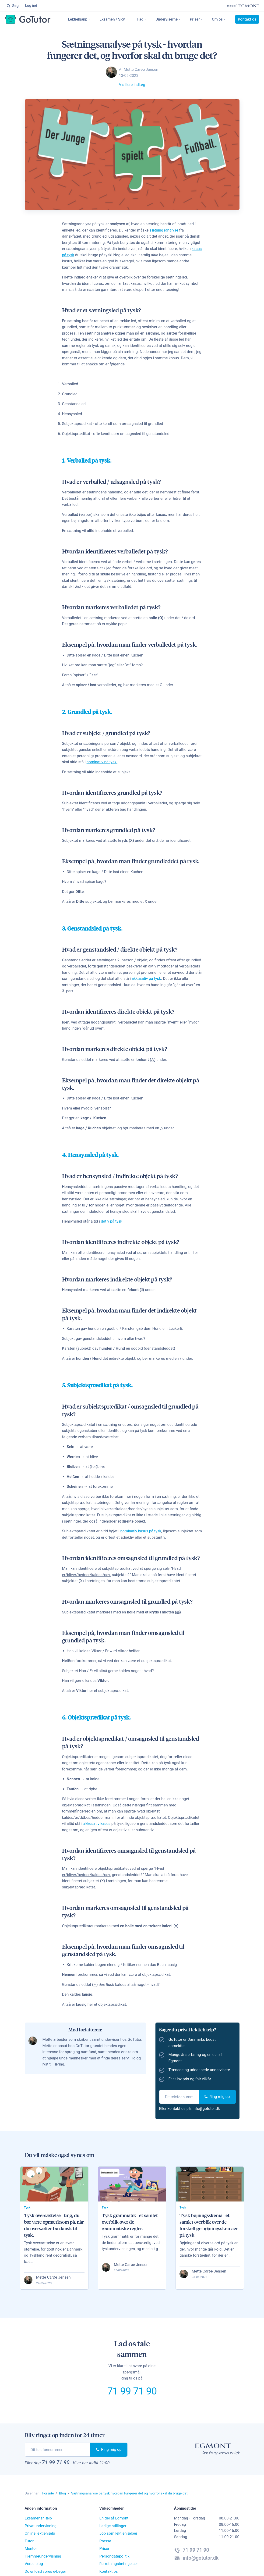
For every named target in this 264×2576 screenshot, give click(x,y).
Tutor (29, 2541)
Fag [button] (140, 19)
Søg (13, 6)
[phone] (179, 2097)
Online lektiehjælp (40, 2534)
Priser (195, 19)
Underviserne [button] (166, 19)
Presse (105, 2541)
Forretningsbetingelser (118, 2564)
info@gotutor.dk (206, 2109)
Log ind (31, 6)
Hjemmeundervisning (43, 2557)
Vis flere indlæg (132, 85)
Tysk (27, 2208)
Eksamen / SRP (112, 19)
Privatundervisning (41, 2526)
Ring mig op (217, 2097)
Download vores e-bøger (45, 2572)
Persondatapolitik (114, 2557)
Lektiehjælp (77, 19)
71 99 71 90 (132, 2391)
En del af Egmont (113, 2518)
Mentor (31, 2549)
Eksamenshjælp (38, 2518)
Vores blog (34, 2564)
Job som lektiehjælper (118, 2534)
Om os (217, 19)
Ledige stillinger (112, 2526)
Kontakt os (247, 19)
